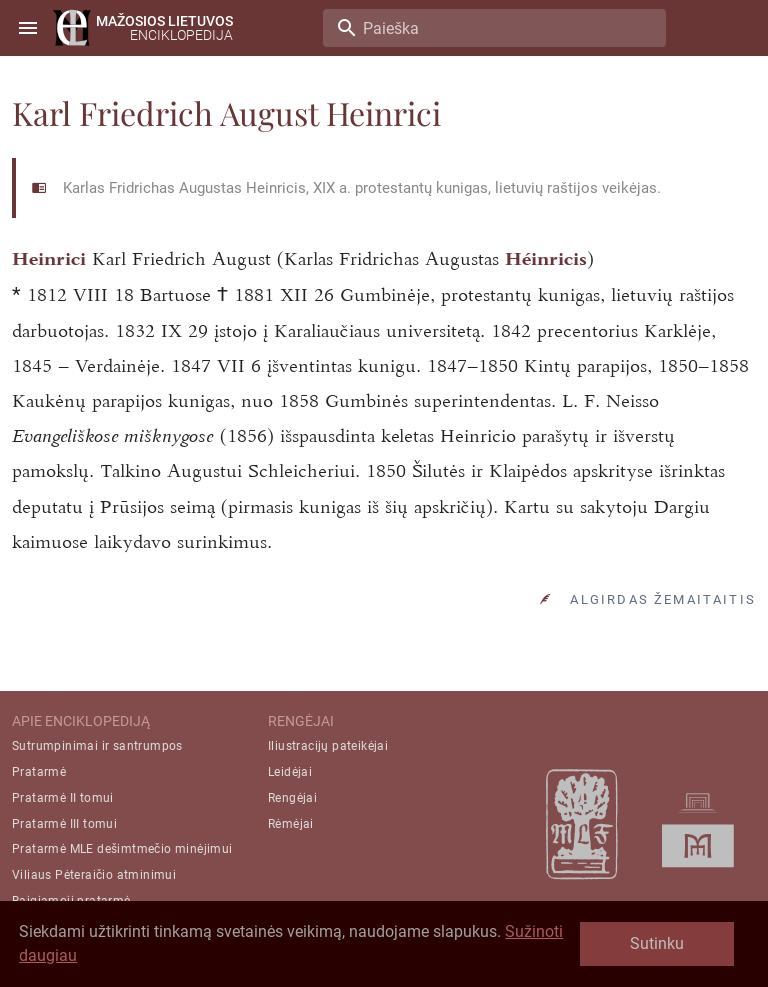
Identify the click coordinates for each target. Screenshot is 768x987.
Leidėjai (290, 772)
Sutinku (657, 943)
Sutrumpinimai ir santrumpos (97, 746)
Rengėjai (292, 798)
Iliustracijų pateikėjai (328, 746)
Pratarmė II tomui (63, 798)
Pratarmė (39, 772)
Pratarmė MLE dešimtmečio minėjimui (122, 849)
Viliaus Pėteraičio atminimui (94, 875)
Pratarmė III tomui (64, 824)
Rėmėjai (291, 824)
